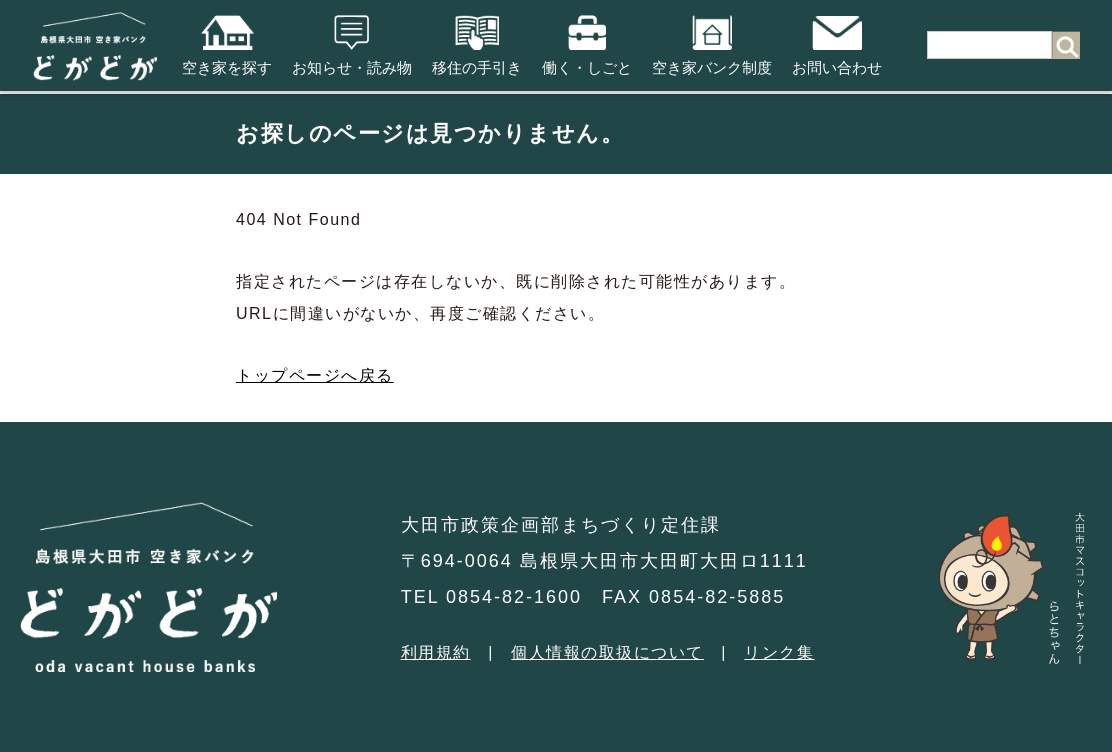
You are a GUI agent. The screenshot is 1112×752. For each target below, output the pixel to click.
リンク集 (779, 652)
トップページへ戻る (315, 375)
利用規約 (436, 652)
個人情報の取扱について (607, 652)
